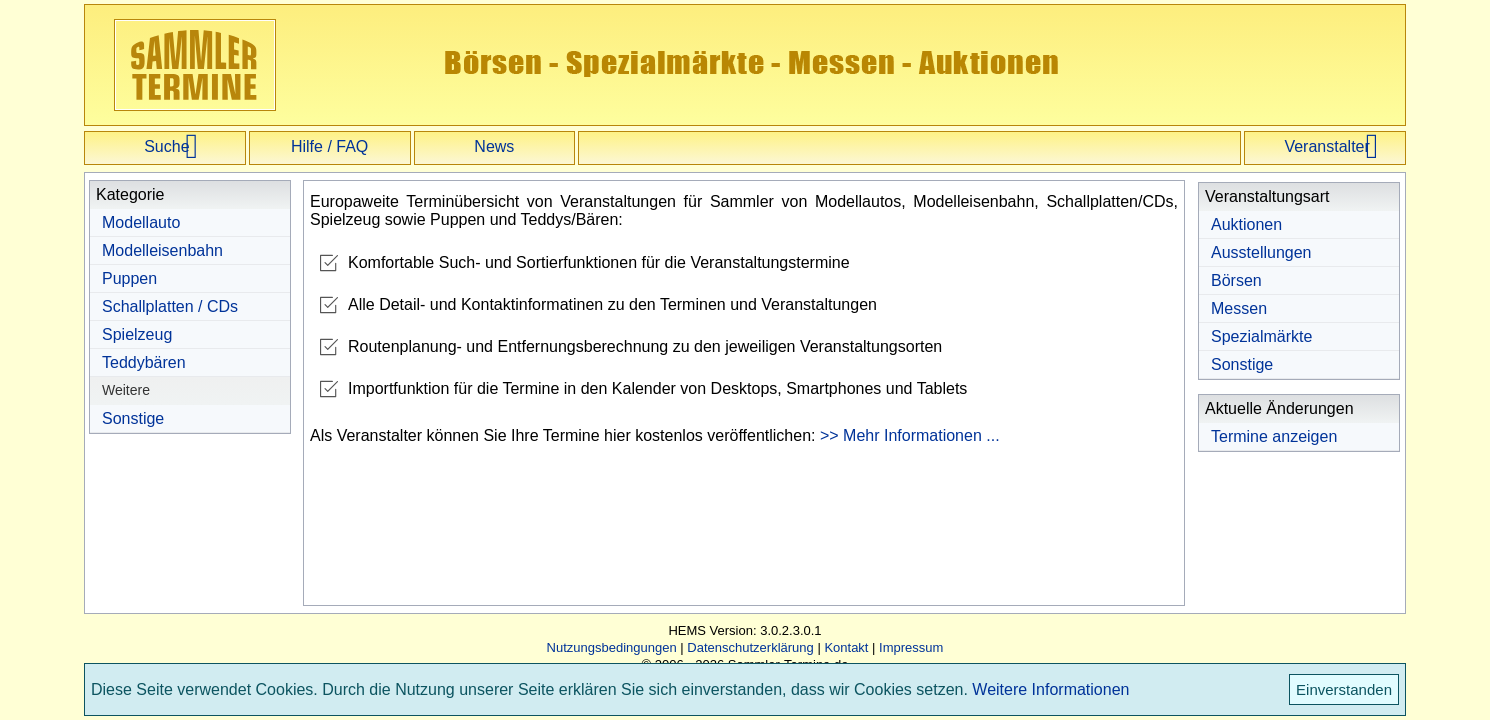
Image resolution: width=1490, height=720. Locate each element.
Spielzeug (137, 334)
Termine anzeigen (1274, 436)
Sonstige (133, 418)
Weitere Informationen (1050, 689)
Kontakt (846, 647)
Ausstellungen (1261, 252)
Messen (1239, 308)
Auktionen (1246, 224)
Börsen (1236, 280)
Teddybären (144, 362)
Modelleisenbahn (162, 250)
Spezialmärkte (1261, 336)
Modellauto (141, 222)
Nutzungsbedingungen (612, 647)
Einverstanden (1344, 689)
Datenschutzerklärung (750, 647)
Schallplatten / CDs (170, 306)
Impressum (911, 647)
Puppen (129, 278)
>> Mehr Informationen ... (910, 435)
